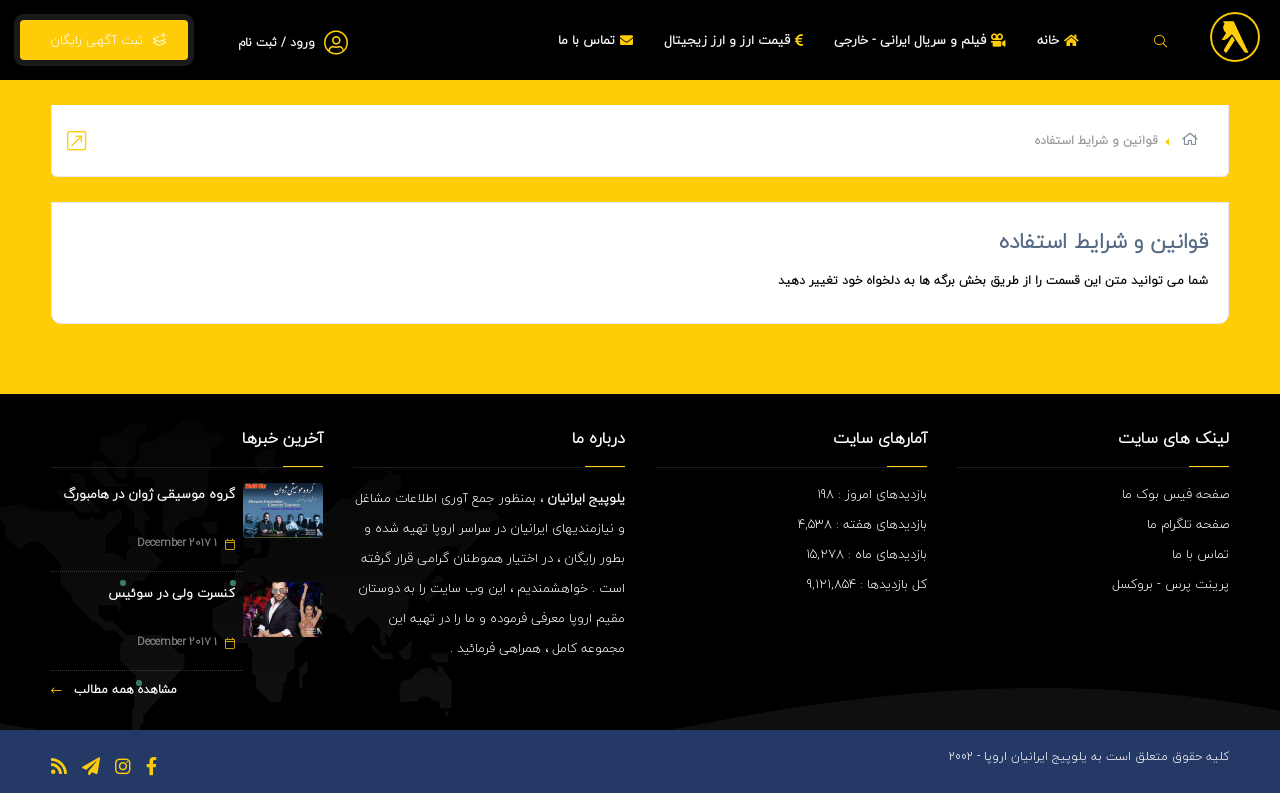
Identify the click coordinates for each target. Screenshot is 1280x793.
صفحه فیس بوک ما (1175, 494)
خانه (1060, 40)
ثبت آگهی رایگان (104, 40)
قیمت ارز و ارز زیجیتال (736, 40)
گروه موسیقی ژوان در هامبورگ (149, 494)
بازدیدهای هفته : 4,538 (862, 524)
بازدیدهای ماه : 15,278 (866, 554)
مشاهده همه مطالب (114, 689)
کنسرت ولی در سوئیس (171, 593)
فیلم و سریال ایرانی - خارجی (922, 40)
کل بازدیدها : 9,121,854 (867, 584)
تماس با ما (598, 40)
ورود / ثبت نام (276, 42)
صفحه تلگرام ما (1188, 524)
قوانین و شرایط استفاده (1103, 241)
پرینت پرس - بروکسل (1170, 584)
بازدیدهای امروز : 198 (872, 494)
